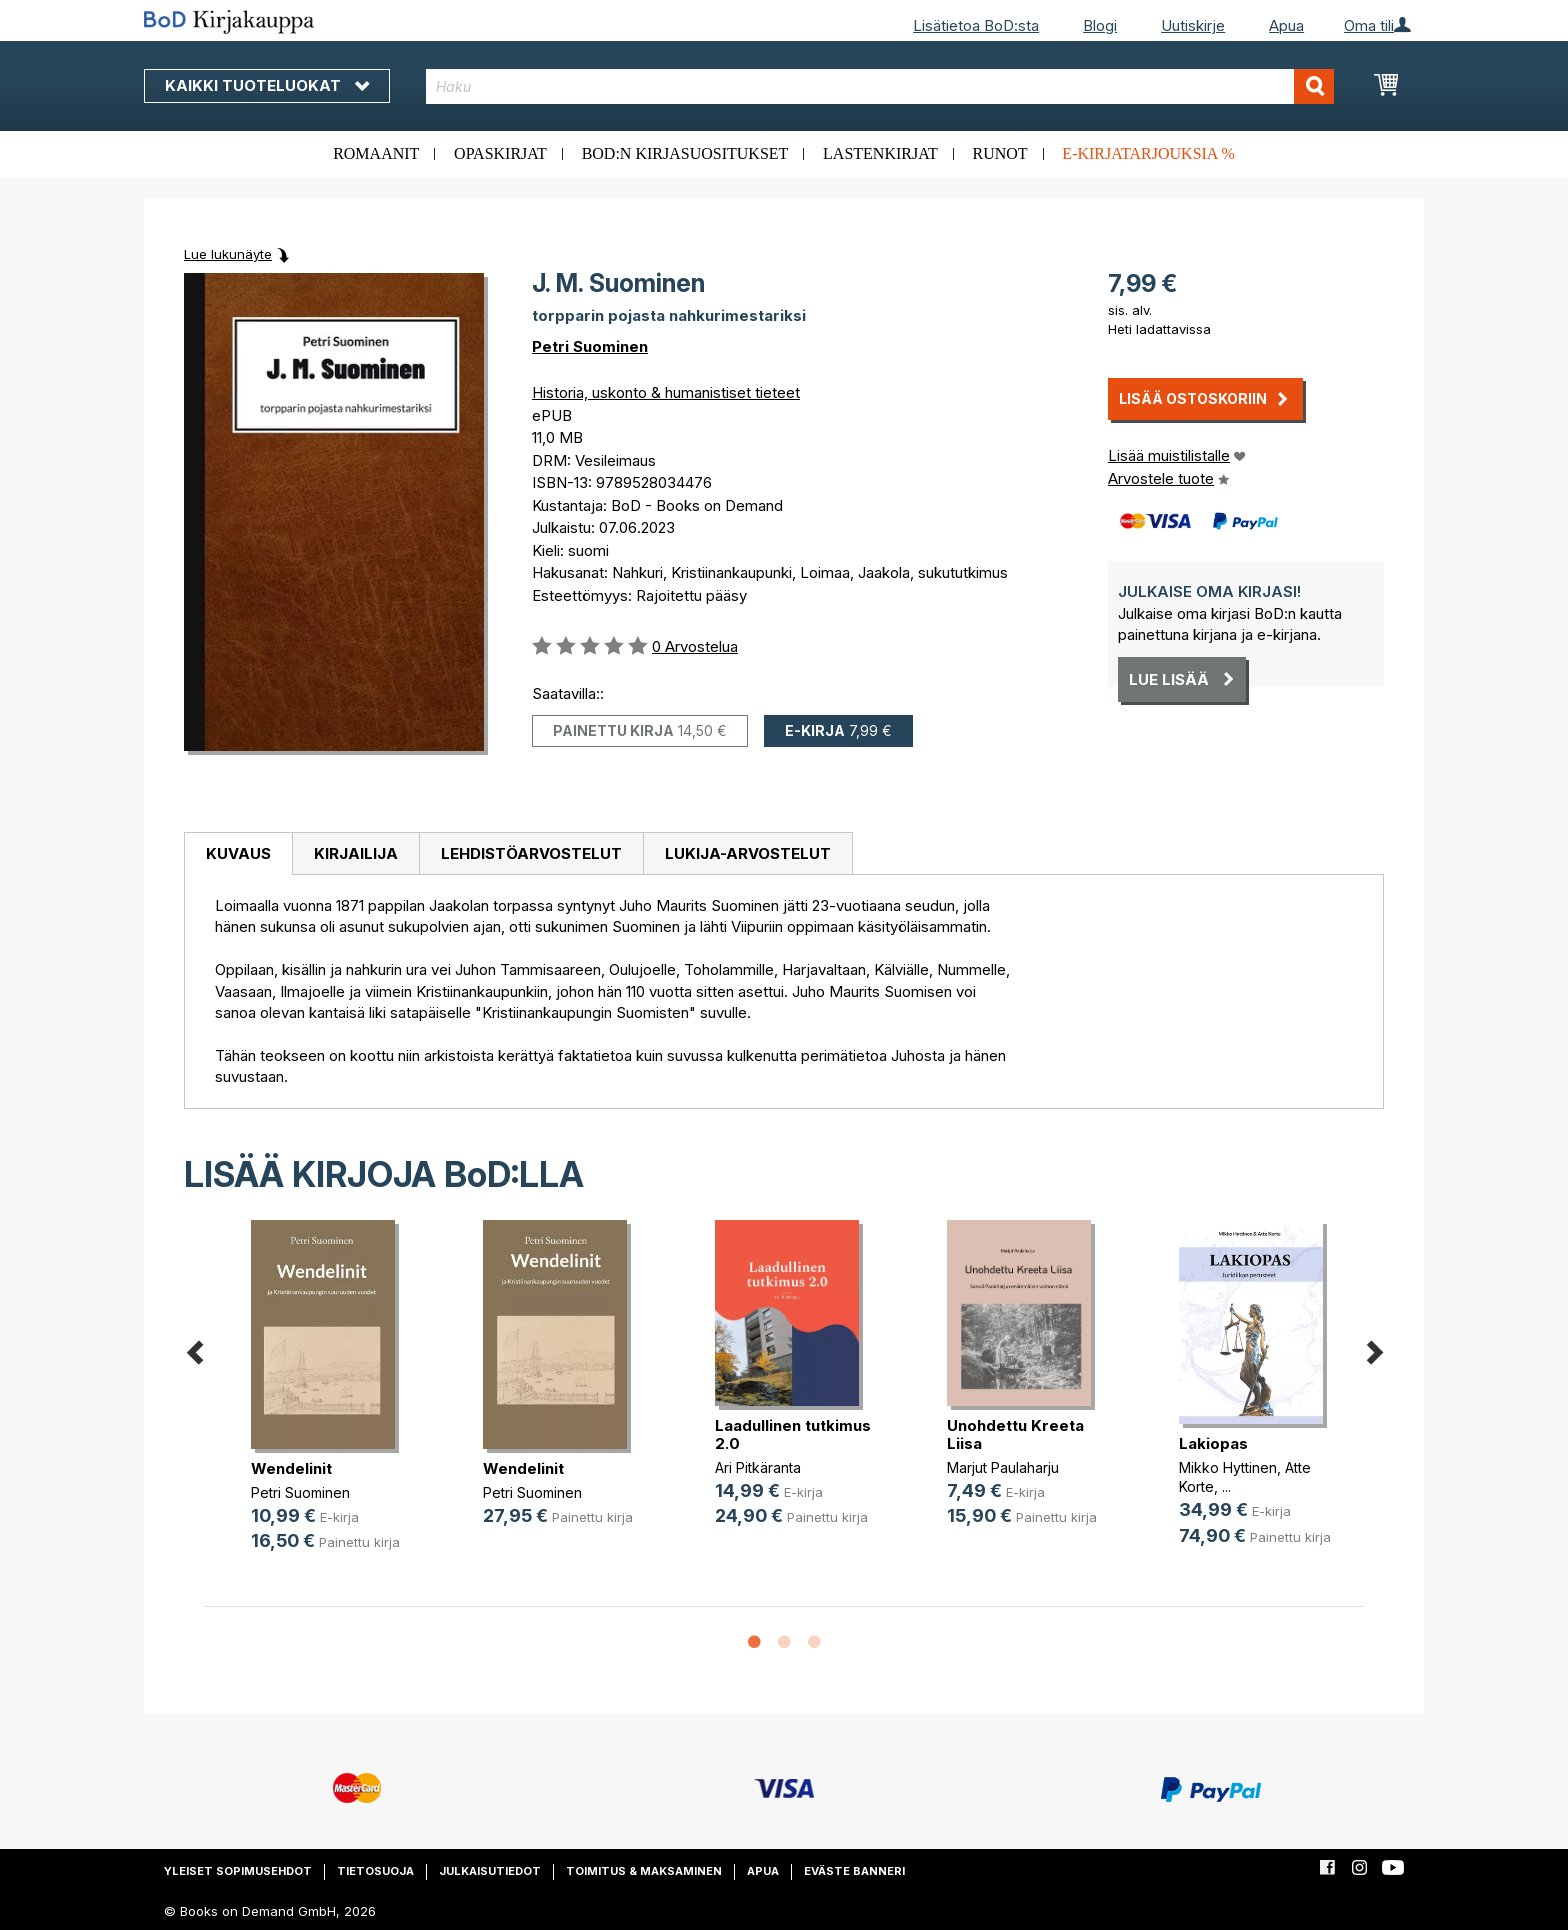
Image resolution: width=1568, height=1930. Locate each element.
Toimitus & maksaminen (644, 1871)
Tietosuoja (375, 1871)
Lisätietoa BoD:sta (976, 25)
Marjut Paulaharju (1003, 1467)
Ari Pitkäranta (758, 1467)
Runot (1000, 153)
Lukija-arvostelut (748, 853)
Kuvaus (238, 853)
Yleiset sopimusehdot (238, 1871)
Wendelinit (291, 1468)
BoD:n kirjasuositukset (685, 153)
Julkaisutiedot (490, 1871)
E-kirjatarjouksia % (1148, 153)
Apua (1286, 25)
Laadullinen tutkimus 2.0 (793, 1434)
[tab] (238, 854)
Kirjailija (356, 853)
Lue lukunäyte (228, 254)
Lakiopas (1213, 1443)
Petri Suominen (590, 346)
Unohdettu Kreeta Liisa (1015, 1434)
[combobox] (880, 86)
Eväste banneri (854, 1871)
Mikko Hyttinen (1228, 1467)
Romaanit (376, 153)
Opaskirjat (500, 153)
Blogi (1100, 25)
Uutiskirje (1193, 25)
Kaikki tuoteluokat (267, 85)
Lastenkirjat (880, 153)
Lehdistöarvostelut (531, 853)
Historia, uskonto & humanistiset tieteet (666, 392)
